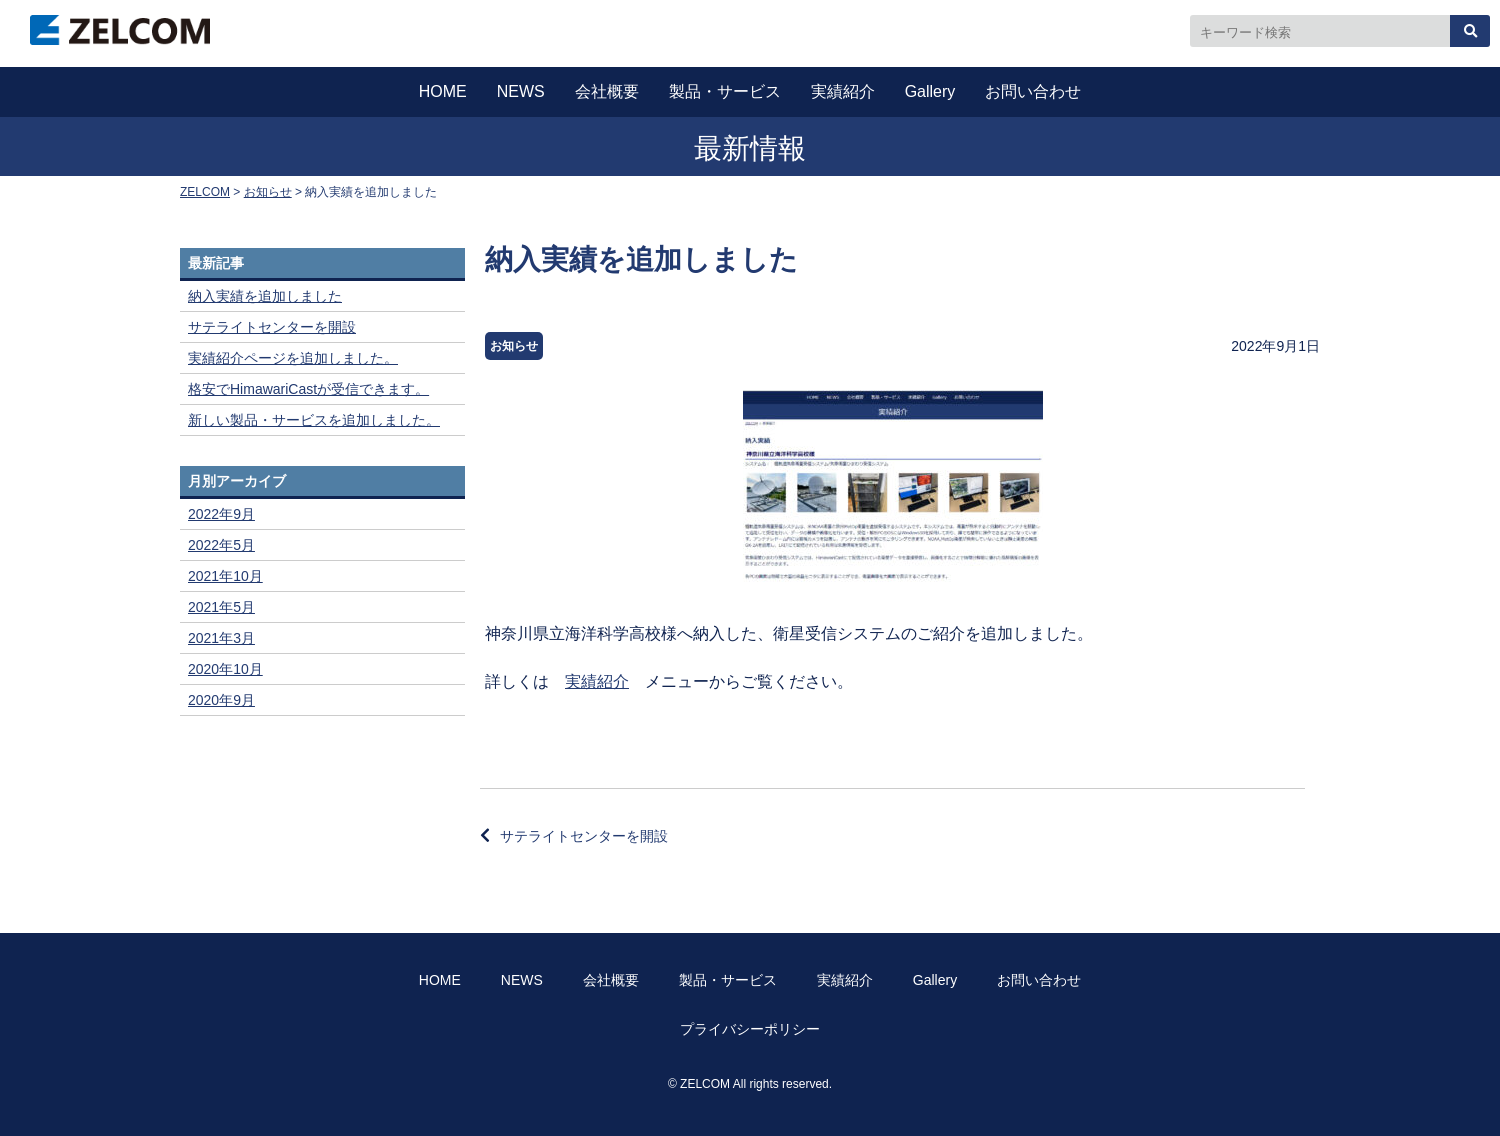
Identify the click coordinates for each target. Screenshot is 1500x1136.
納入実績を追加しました (265, 296)
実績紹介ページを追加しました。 (293, 358)
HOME (443, 91)
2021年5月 (221, 607)
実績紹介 (843, 91)
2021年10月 (225, 576)
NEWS (521, 91)
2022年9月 (221, 514)
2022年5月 (221, 545)
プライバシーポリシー (750, 1029)
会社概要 (607, 91)
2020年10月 (225, 669)
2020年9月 (221, 700)
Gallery (930, 91)
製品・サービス (725, 91)
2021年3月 (221, 638)
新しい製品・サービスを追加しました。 (314, 420)
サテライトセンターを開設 (584, 836)
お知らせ (514, 346)
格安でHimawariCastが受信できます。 (308, 389)
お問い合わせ (1033, 91)
